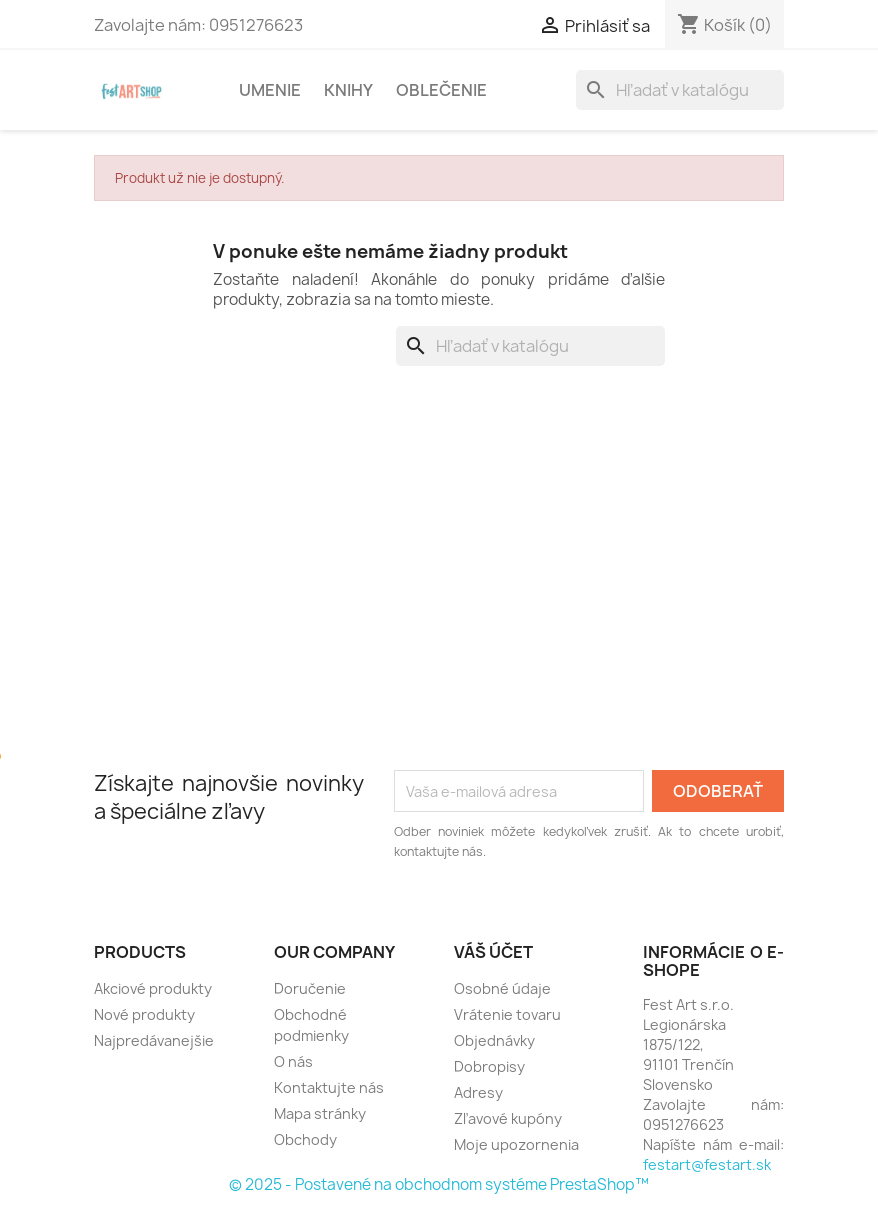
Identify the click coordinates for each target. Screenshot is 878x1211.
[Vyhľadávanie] (680, 90)
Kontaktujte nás (329, 1087)
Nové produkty (144, 1014)
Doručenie (310, 988)
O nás (293, 1061)
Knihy (348, 90)
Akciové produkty (153, 988)
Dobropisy (489, 1066)
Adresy (478, 1092)
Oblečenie (441, 90)
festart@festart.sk (707, 1164)
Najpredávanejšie (154, 1040)
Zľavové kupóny (508, 1118)
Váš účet (493, 952)
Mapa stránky (320, 1113)
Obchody (305, 1139)
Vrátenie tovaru (507, 1014)
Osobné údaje (502, 988)
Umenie (270, 90)
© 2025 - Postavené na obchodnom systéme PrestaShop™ (439, 1184)
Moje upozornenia (516, 1144)
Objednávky (494, 1040)
